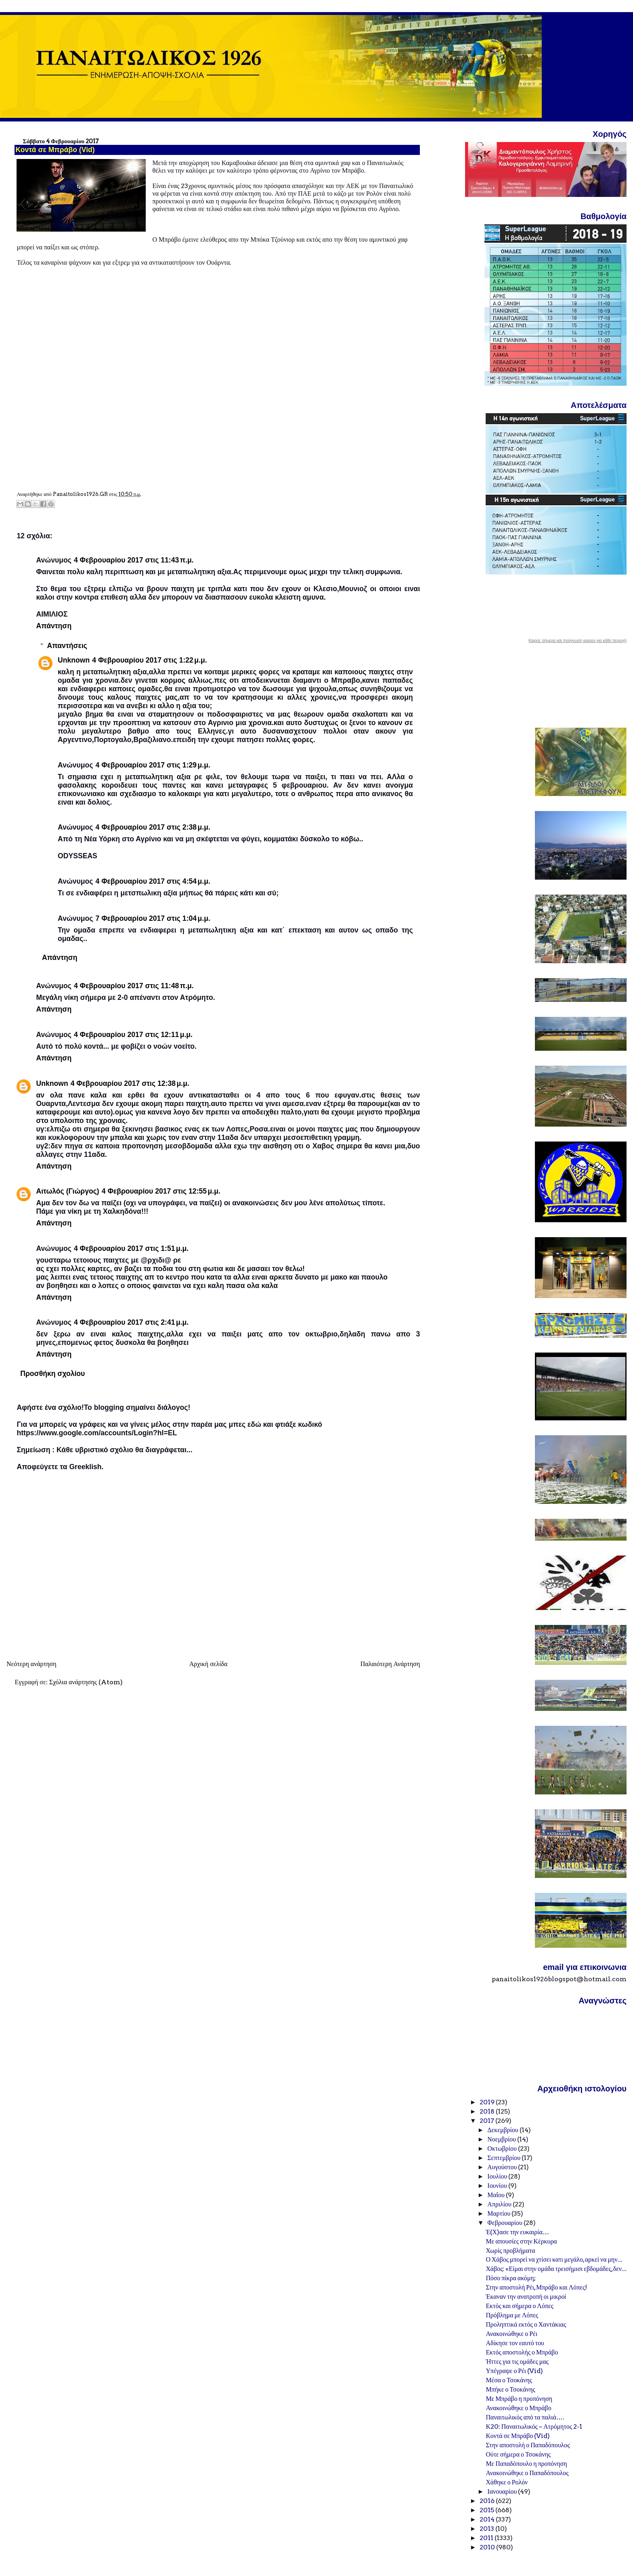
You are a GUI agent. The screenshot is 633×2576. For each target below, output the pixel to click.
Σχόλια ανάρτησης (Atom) (86, 1682)
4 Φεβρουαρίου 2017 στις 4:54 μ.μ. (152, 881)
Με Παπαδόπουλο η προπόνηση (526, 2463)
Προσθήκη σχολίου (52, 1374)
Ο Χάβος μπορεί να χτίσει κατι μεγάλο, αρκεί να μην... (554, 2259)
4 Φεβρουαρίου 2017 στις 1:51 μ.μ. (131, 1248)
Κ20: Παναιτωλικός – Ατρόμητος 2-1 (534, 2426)
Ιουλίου (497, 2176)
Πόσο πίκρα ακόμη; (510, 2278)
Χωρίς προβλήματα (510, 2250)
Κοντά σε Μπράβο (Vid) (518, 2436)
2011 (487, 2538)
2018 (488, 2111)
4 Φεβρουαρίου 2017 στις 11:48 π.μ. (134, 986)
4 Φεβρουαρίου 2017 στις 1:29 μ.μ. (152, 765)
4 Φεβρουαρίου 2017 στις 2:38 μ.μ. (152, 827)
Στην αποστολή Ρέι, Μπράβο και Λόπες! (536, 2287)
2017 (487, 2120)
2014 (488, 2519)
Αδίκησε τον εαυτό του (515, 2343)
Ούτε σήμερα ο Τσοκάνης (518, 2454)
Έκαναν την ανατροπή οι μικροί (526, 2296)
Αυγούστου (502, 2167)
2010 (488, 2547)
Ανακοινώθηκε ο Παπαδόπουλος (527, 2473)
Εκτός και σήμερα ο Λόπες (519, 2306)
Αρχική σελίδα (208, 1664)
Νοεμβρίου (502, 2139)
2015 (487, 2510)
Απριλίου (500, 2204)
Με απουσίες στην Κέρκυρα (521, 2241)
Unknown (74, 660)
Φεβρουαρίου (505, 2223)
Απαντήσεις (67, 645)
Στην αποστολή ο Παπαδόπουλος (528, 2445)
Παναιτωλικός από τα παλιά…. (525, 2417)
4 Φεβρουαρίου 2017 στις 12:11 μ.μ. (133, 1035)
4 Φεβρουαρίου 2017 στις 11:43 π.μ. (134, 560)
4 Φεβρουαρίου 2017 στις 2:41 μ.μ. (131, 1322)
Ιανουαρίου (502, 2491)
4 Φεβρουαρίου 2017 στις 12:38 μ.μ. (130, 1083)
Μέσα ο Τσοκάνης (509, 2380)
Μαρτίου (499, 2213)
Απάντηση (53, 626)
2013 (487, 2528)
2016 (488, 2501)
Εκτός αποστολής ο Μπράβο (522, 2352)
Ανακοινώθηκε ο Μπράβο (518, 2408)
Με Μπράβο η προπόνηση (519, 2398)
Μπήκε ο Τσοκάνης (510, 2389)
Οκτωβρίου (502, 2148)
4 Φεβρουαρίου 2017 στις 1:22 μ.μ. (149, 660)
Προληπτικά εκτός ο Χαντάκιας (526, 2324)
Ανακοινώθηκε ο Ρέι (511, 2334)
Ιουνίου (497, 2185)
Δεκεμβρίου (503, 2130)
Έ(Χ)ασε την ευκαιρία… (517, 2232)
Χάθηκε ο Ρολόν (507, 2482)
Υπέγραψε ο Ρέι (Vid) (514, 2371)
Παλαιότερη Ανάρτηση (390, 1664)
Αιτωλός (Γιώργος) (67, 1191)
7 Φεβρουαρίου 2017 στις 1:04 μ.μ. (152, 918)
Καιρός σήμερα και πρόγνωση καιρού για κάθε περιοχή (577, 641)
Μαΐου (496, 2195)
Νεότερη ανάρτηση (31, 1664)
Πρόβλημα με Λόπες (512, 2315)
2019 (488, 2102)
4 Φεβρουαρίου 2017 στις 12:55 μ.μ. (161, 1191)
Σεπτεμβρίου (504, 2158)
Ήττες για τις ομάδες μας (517, 2361)
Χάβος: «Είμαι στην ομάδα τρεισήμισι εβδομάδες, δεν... (556, 2269)
